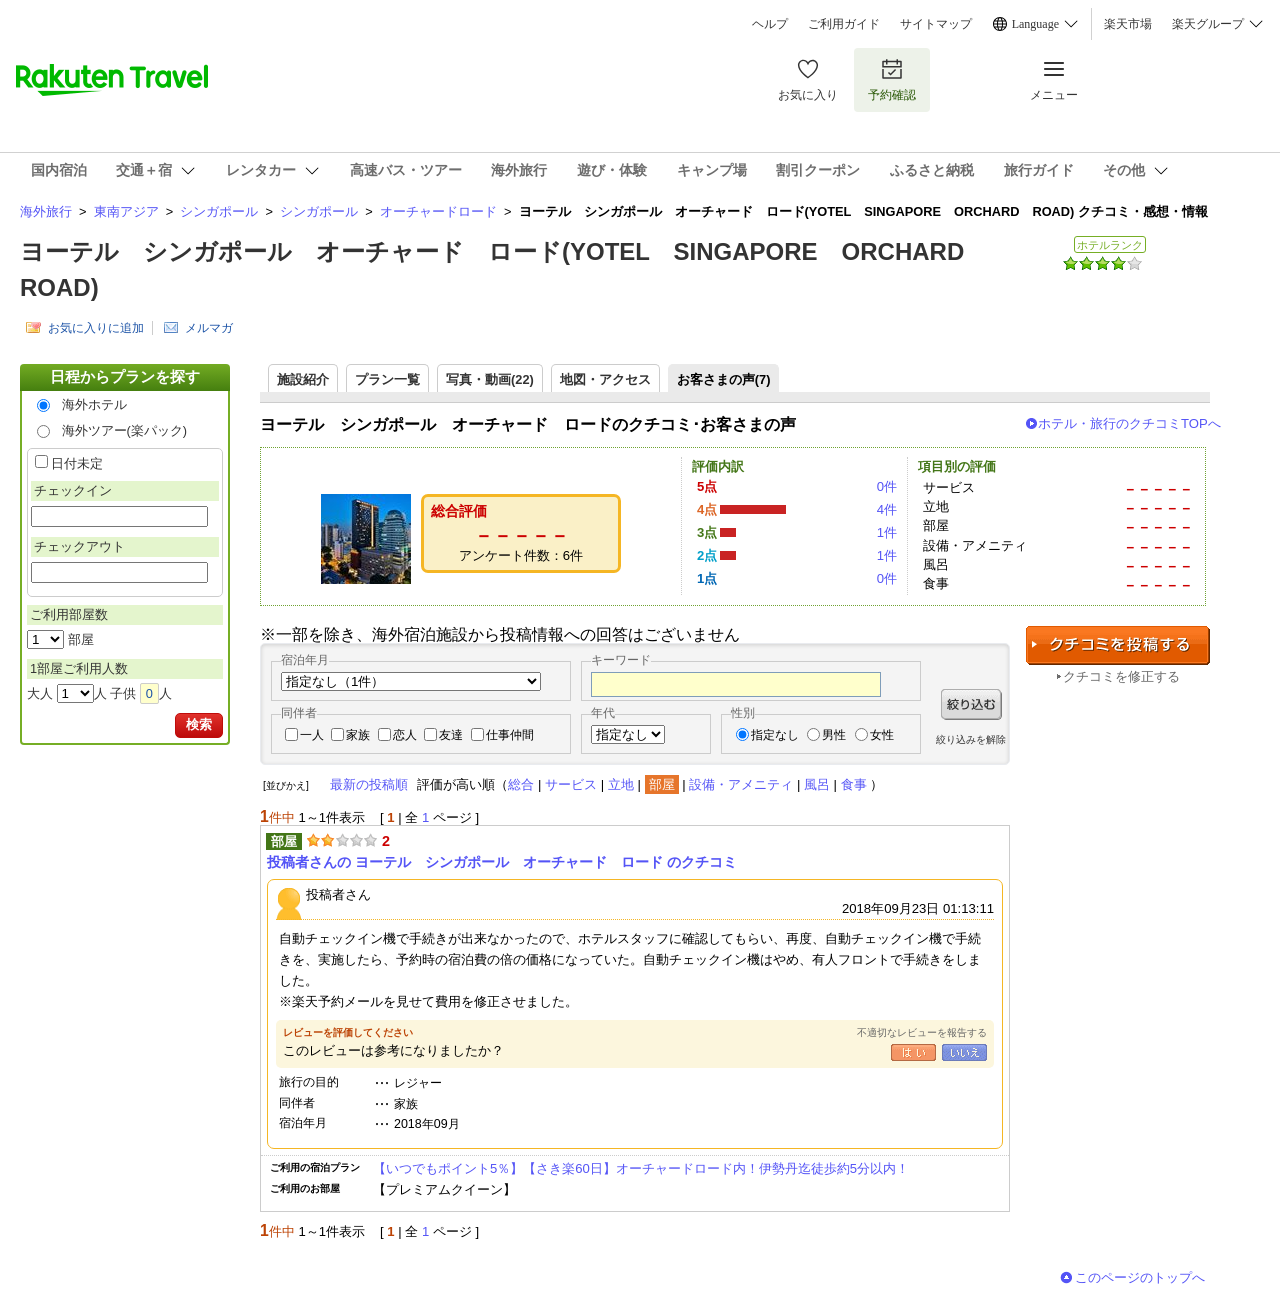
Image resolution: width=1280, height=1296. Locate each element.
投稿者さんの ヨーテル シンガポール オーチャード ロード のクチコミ (502, 862)
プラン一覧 (387, 379)
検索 (199, 724)
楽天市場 (1128, 24)
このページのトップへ (1140, 1277)
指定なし (775, 735)
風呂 (817, 784)
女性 (882, 735)
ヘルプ (770, 24)
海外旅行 (46, 211)
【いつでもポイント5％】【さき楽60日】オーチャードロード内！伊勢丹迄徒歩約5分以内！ (641, 1168)
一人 (312, 735)
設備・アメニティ (741, 784)
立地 (621, 784)
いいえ (964, 1052)
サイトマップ (936, 24)
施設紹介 (303, 379)
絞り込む (971, 704)
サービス (571, 784)
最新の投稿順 (369, 784)
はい (913, 1052)
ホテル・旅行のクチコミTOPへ (1129, 423)
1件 (887, 532)
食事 (854, 784)
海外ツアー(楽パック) (125, 430)
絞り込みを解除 (971, 739)
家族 (358, 735)
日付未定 (77, 463)
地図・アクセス (605, 379)
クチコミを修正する (1121, 676)
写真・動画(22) (490, 379)
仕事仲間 (510, 735)
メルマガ (209, 328)
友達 (451, 735)
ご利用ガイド (844, 24)
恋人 (405, 735)
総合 (521, 784)
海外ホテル (94, 404)
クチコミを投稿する (1118, 645)
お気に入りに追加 (96, 328)
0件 (887, 486)
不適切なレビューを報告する (922, 1032)
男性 (834, 735)
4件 (887, 509)
